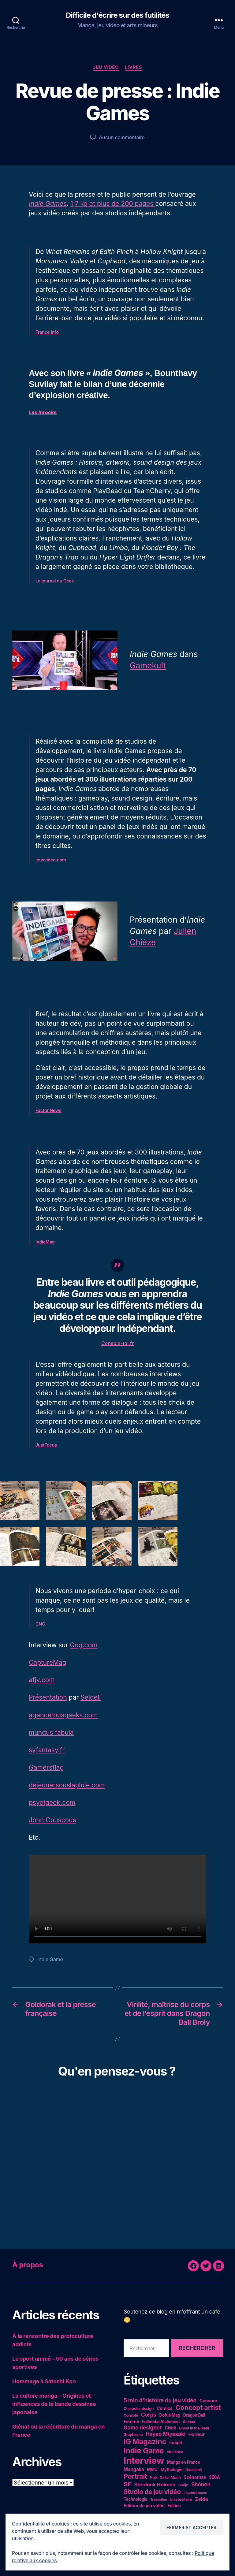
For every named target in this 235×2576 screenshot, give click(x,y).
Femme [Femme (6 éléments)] (131, 2421)
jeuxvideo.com (50, 859)
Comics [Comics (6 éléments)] (165, 2408)
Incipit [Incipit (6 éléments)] (175, 2442)
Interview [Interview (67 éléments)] (144, 2460)
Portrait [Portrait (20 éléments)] (135, 2476)
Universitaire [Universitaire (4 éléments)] (181, 2499)
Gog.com (83, 1645)
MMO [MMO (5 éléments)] (152, 2469)
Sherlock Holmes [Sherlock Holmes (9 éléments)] (154, 2484)
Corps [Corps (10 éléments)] (148, 2414)
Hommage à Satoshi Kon (44, 2381)
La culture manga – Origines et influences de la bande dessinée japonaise (54, 2403)
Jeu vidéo (106, 67)
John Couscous (52, 1820)
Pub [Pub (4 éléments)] (153, 2477)
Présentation (48, 1697)
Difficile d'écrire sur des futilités (117, 15)
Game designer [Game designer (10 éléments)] (143, 2427)
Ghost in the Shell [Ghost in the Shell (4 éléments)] (194, 2428)
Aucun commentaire (121, 137)
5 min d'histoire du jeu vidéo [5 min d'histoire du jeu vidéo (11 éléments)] (160, 2400)
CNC (40, 1623)
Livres (133, 67)
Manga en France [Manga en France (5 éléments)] (183, 2462)
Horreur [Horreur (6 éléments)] (196, 2434)
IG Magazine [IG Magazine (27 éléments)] (145, 2441)
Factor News (48, 1110)
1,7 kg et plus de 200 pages (112, 203)
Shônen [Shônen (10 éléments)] (201, 2484)
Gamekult (148, 665)
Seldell (90, 1697)
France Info (47, 332)
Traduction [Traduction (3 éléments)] (158, 2500)
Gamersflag (46, 1767)
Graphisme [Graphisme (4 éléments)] (133, 2434)
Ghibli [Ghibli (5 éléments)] (170, 2427)
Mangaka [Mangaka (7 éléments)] (134, 2469)
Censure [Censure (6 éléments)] (208, 2400)
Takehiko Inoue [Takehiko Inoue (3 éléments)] (195, 2493)
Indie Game (50, 1959)
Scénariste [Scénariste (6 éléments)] (195, 2477)
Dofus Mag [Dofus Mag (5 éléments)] (169, 2415)
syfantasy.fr (47, 1750)
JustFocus (46, 1445)
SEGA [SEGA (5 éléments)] (214, 2477)
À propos (27, 2264)
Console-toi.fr (117, 1343)
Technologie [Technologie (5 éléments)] (135, 2499)
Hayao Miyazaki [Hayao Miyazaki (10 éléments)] (165, 2434)
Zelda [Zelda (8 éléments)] (201, 2499)
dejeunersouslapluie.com (67, 1785)
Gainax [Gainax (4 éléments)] (189, 2421)
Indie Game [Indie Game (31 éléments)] (144, 2450)
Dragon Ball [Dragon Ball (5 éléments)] (194, 2415)
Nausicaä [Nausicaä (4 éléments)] (193, 2469)
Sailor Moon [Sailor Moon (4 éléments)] (170, 2477)
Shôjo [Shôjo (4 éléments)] (183, 2485)
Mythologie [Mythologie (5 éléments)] (172, 2469)
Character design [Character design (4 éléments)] (139, 2408)
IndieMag (45, 1241)
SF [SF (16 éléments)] (127, 2484)
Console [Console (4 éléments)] (131, 2415)
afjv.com (42, 1680)
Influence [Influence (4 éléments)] (175, 2452)
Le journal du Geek (54, 580)
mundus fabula (51, 1732)
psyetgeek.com (52, 1802)
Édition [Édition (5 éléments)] (174, 2505)
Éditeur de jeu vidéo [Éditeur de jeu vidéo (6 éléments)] (144, 2505)
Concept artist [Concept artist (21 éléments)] (198, 2407)
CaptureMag (47, 1662)
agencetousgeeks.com (63, 1715)
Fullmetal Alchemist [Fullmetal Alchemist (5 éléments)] (161, 2421)
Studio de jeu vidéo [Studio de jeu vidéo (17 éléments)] (152, 2492)
